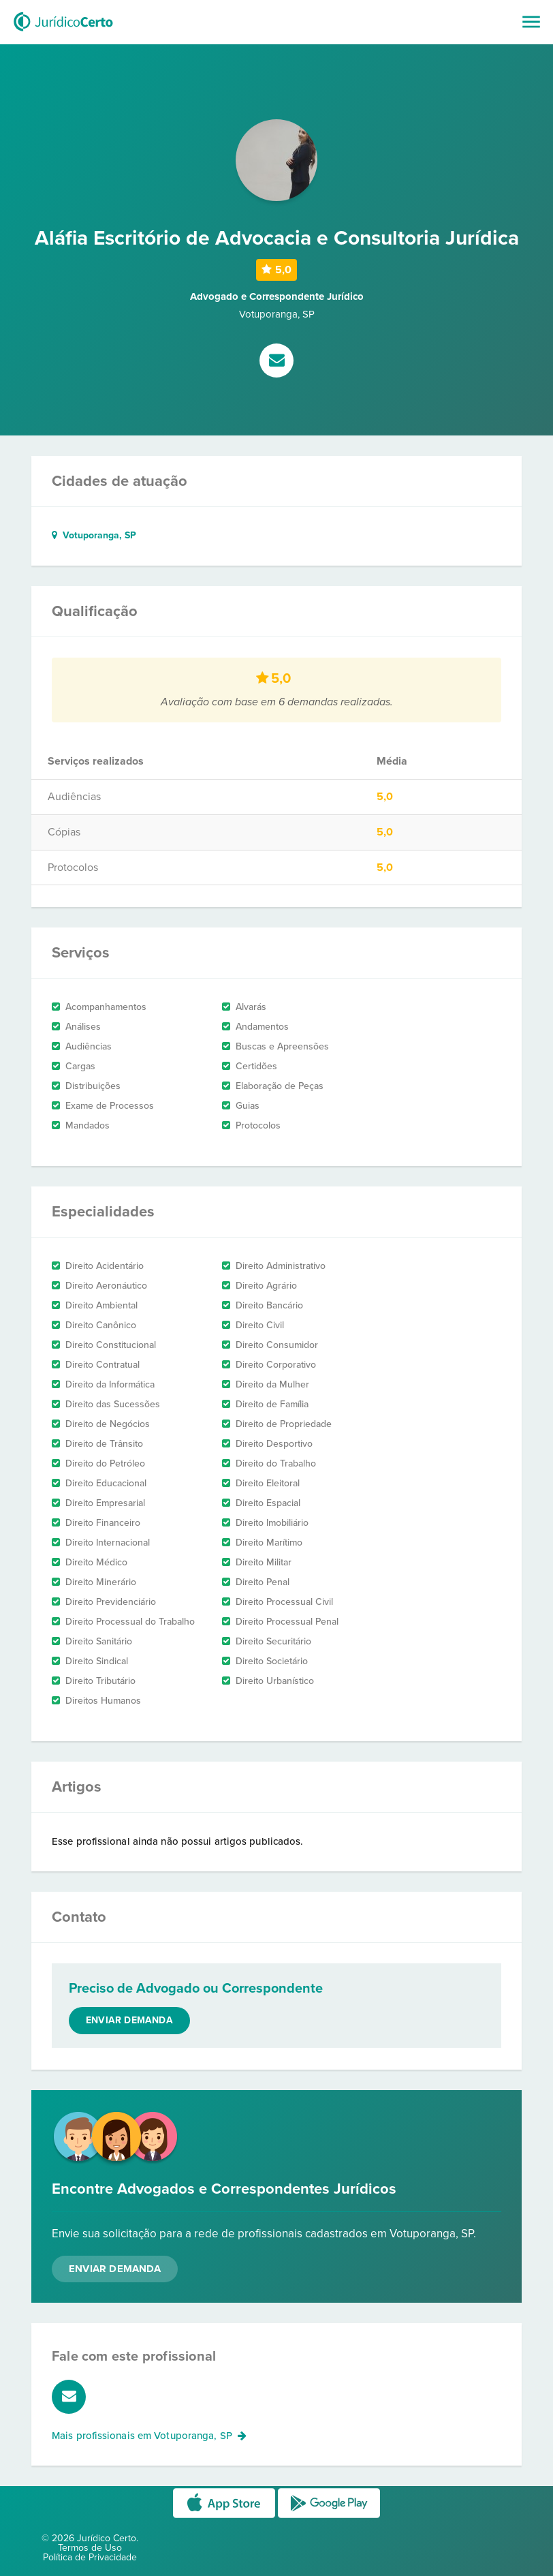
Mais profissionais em (149, 2435)
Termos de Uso (90, 2548)
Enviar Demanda (115, 2269)
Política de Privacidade (90, 2557)
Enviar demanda (129, 2020)
